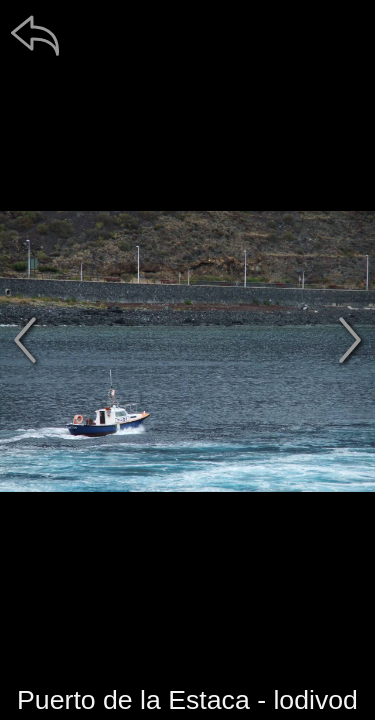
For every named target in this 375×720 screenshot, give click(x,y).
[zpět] (35, 35)
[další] (350, 340)
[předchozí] (25, 340)
